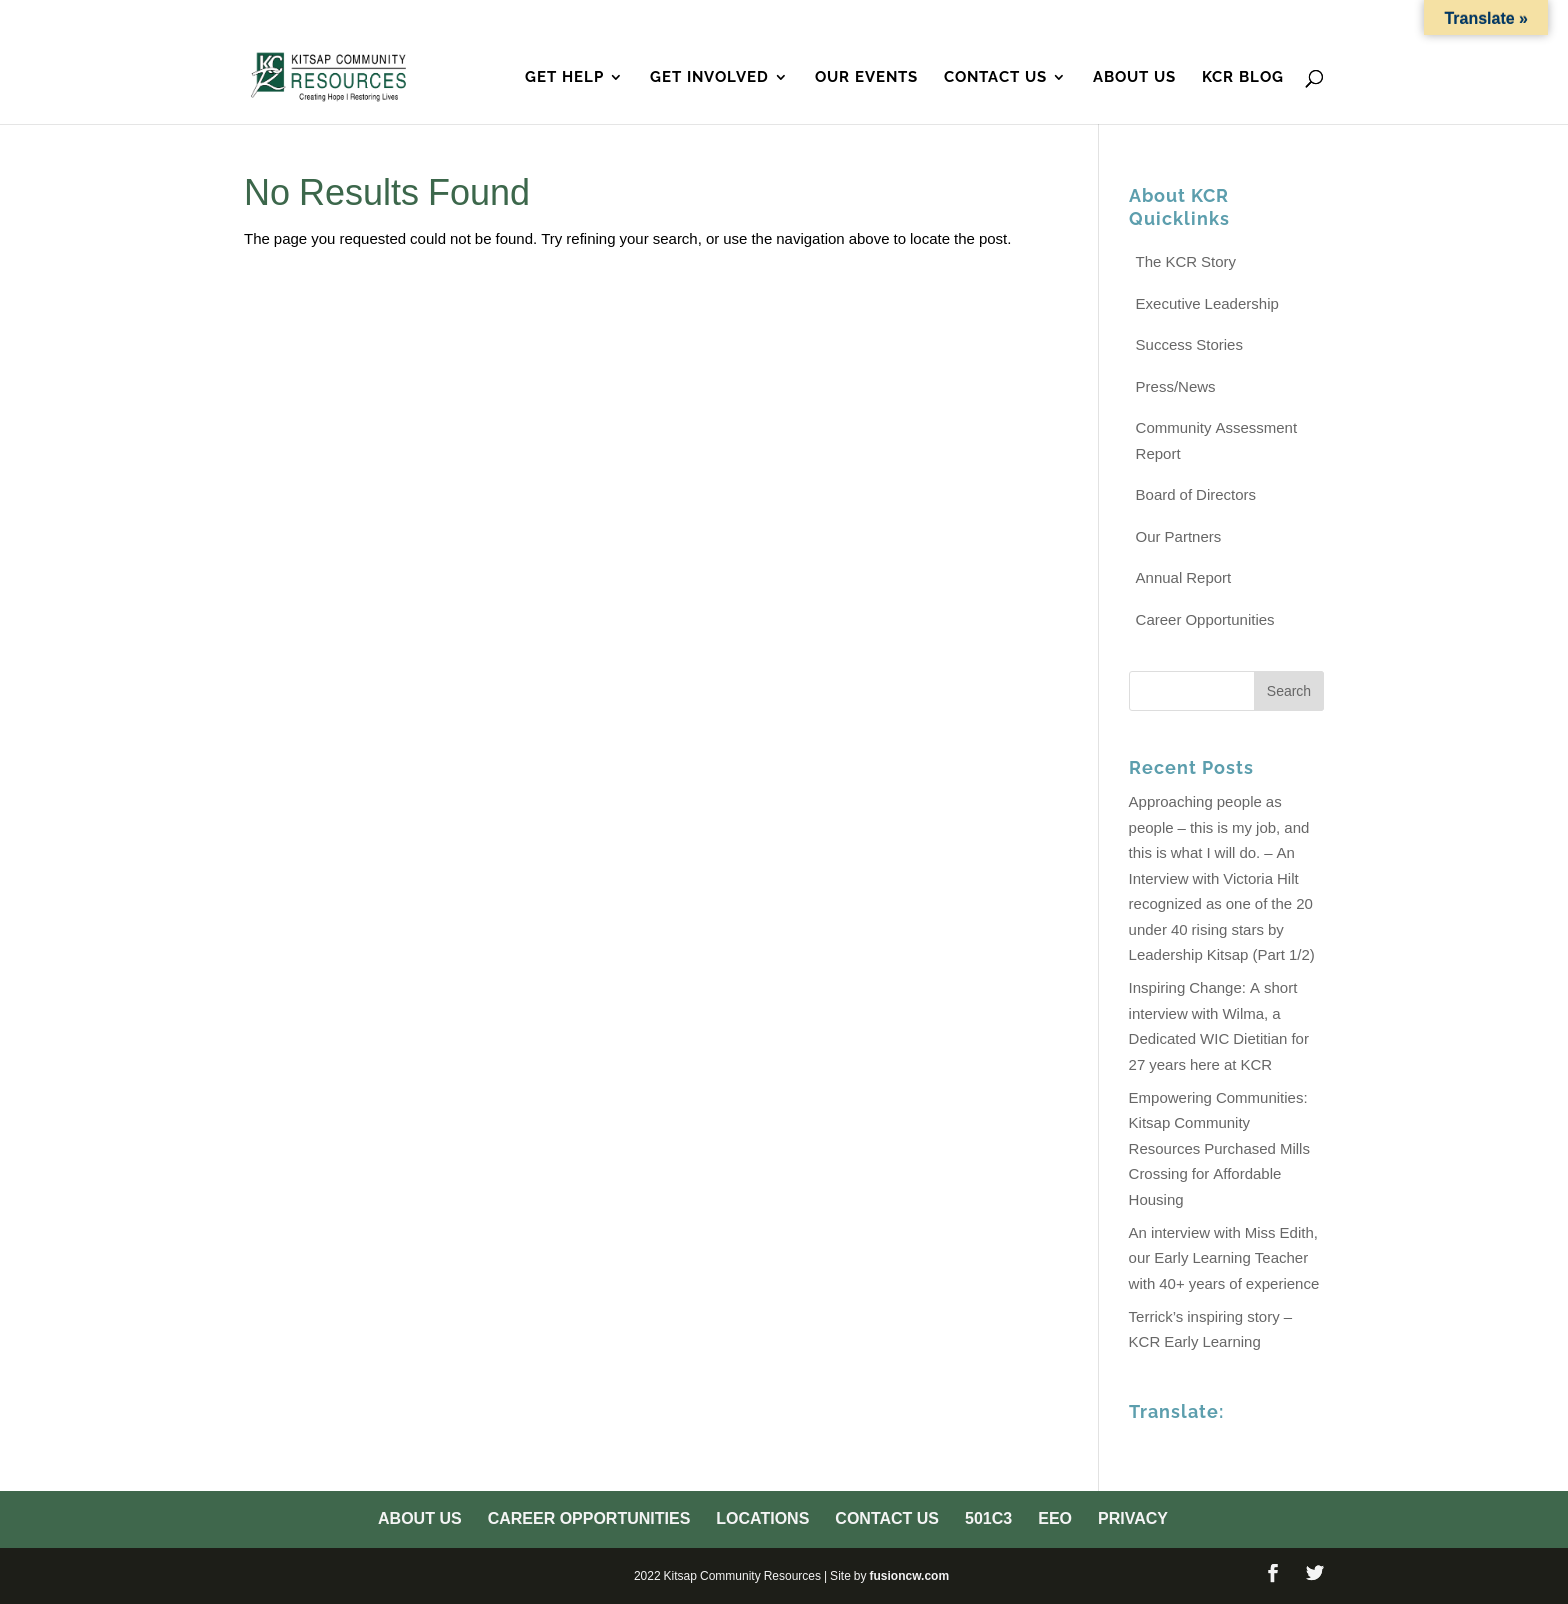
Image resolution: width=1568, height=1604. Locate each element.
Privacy (1293, 19)
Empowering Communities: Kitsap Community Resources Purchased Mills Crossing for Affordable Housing (1219, 1148)
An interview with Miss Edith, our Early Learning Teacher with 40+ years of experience (1224, 1258)
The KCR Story (1186, 261)
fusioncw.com (909, 1575)
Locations (980, 19)
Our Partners (1179, 536)
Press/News (1176, 386)
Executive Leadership (1207, 303)
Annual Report (1184, 577)
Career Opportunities (831, 19)
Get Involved (709, 78)
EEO (1228, 19)
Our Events (866, 78)
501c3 (1174, 19)
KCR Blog (1243, 78)
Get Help (564, 78)
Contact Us (1087, 19)
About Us (685, 19)
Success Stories (1189, 344)
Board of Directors (1196, 494)
